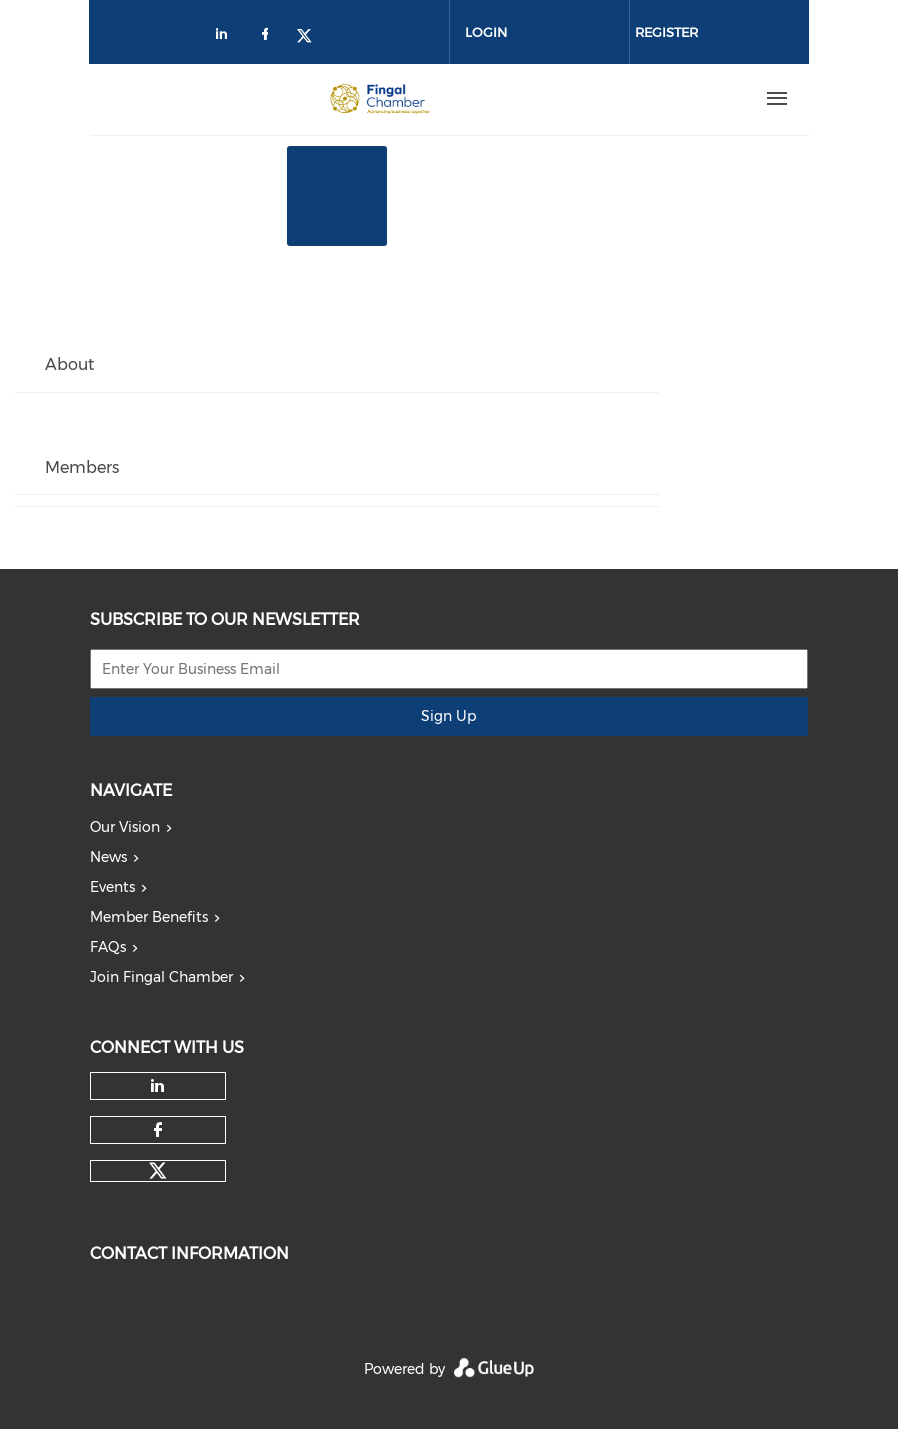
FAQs (108, 947)
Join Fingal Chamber (161, 977)
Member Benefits (149, 917)
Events (112, 887)
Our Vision (125, 827)
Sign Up (448, 716)
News (108, 857)
